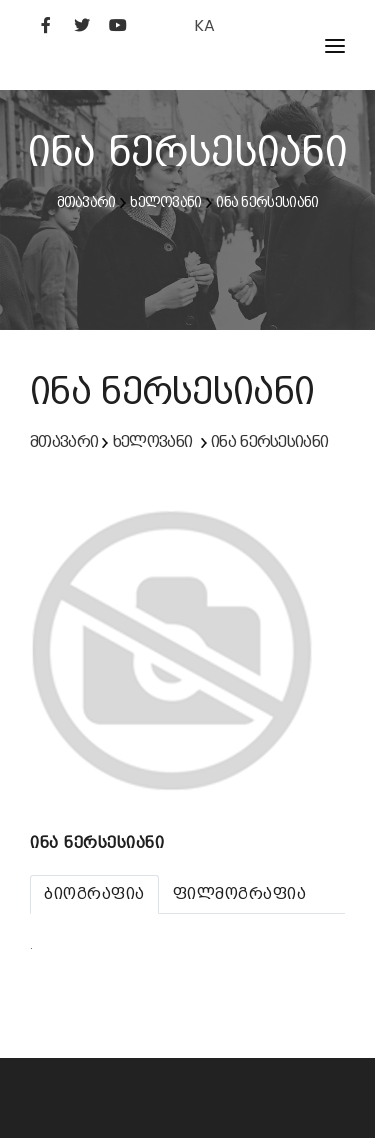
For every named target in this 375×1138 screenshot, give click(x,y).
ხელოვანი (165, 202)
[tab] (94, 894)
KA (204, 25)
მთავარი (86, 202)
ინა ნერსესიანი (267, 202)
